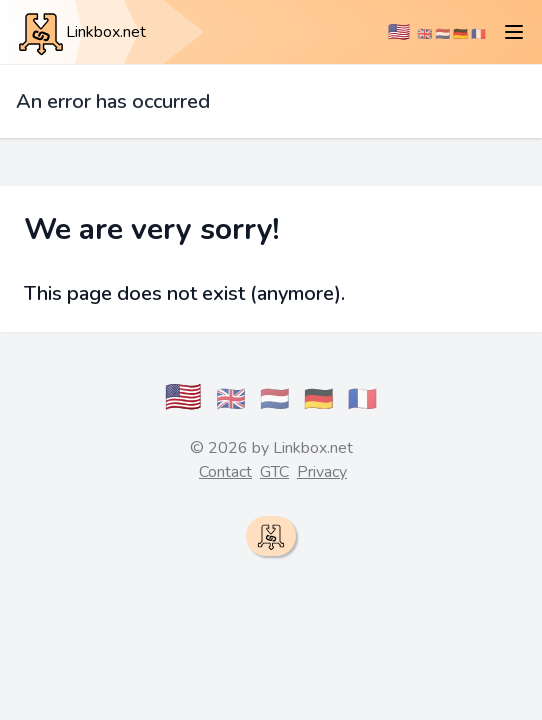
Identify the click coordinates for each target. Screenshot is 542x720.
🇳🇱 (442, 34)
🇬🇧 (424, 34)
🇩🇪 (460, 34)
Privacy (322, 472)
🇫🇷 (478, 34)
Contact (225, 472)
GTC (274, 472)
